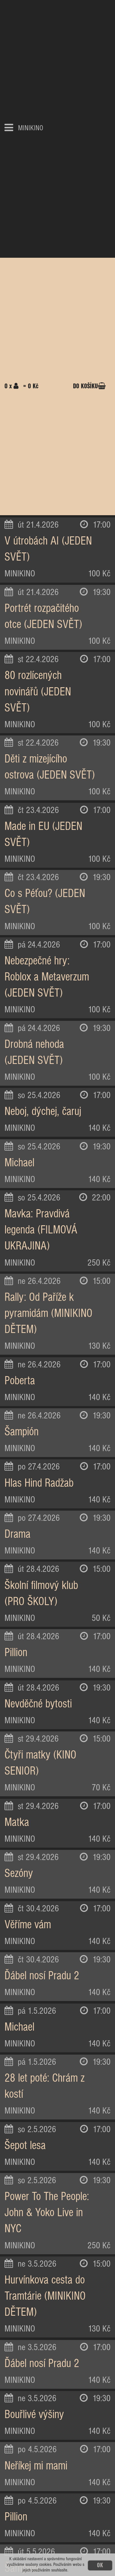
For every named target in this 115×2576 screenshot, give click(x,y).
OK (100, 2565)
